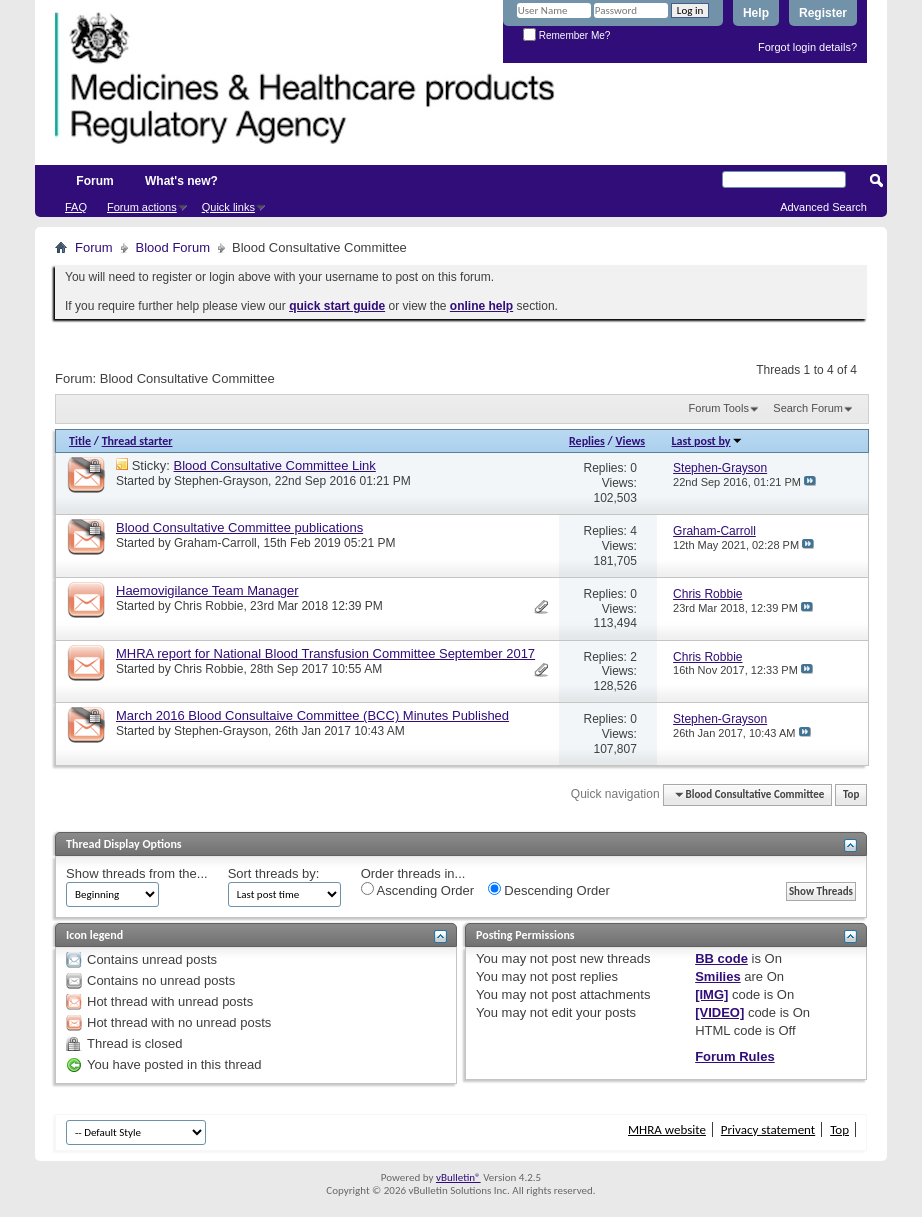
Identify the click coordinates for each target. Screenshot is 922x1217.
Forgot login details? (807, 47)
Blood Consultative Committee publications (239, 527)
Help (756, 13)
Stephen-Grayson (221, 481)
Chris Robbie (208, 606)
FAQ (76, 207)
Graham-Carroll (215, 543)
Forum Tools (719, 408)
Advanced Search (823, 207)
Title (80, 441)
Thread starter (137, 441)
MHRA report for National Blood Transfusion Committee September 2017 (325, 653)
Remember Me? (566, 35)
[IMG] (711, 994)
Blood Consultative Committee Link (275, 465)
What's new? (181, 181)
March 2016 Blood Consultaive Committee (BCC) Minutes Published (312, 715)
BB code (721, 958)
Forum (94, 181)
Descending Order (549, 890)
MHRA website (667, 1129)
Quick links (228, 207)
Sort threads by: (274, 873)
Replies (587, 441)
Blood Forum (173, 247)
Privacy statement (768, 1129)
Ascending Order (417, 890)
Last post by (707, 441)
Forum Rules (734, 1056)
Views (630, 441)
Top (851, 794)
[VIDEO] (719, 1012)
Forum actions (142, 207)
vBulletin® (458, 1177)
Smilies (718, 976)
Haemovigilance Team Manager (207, 590)
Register (823, 13)
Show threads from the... (137, 873)
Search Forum (808, 408)
